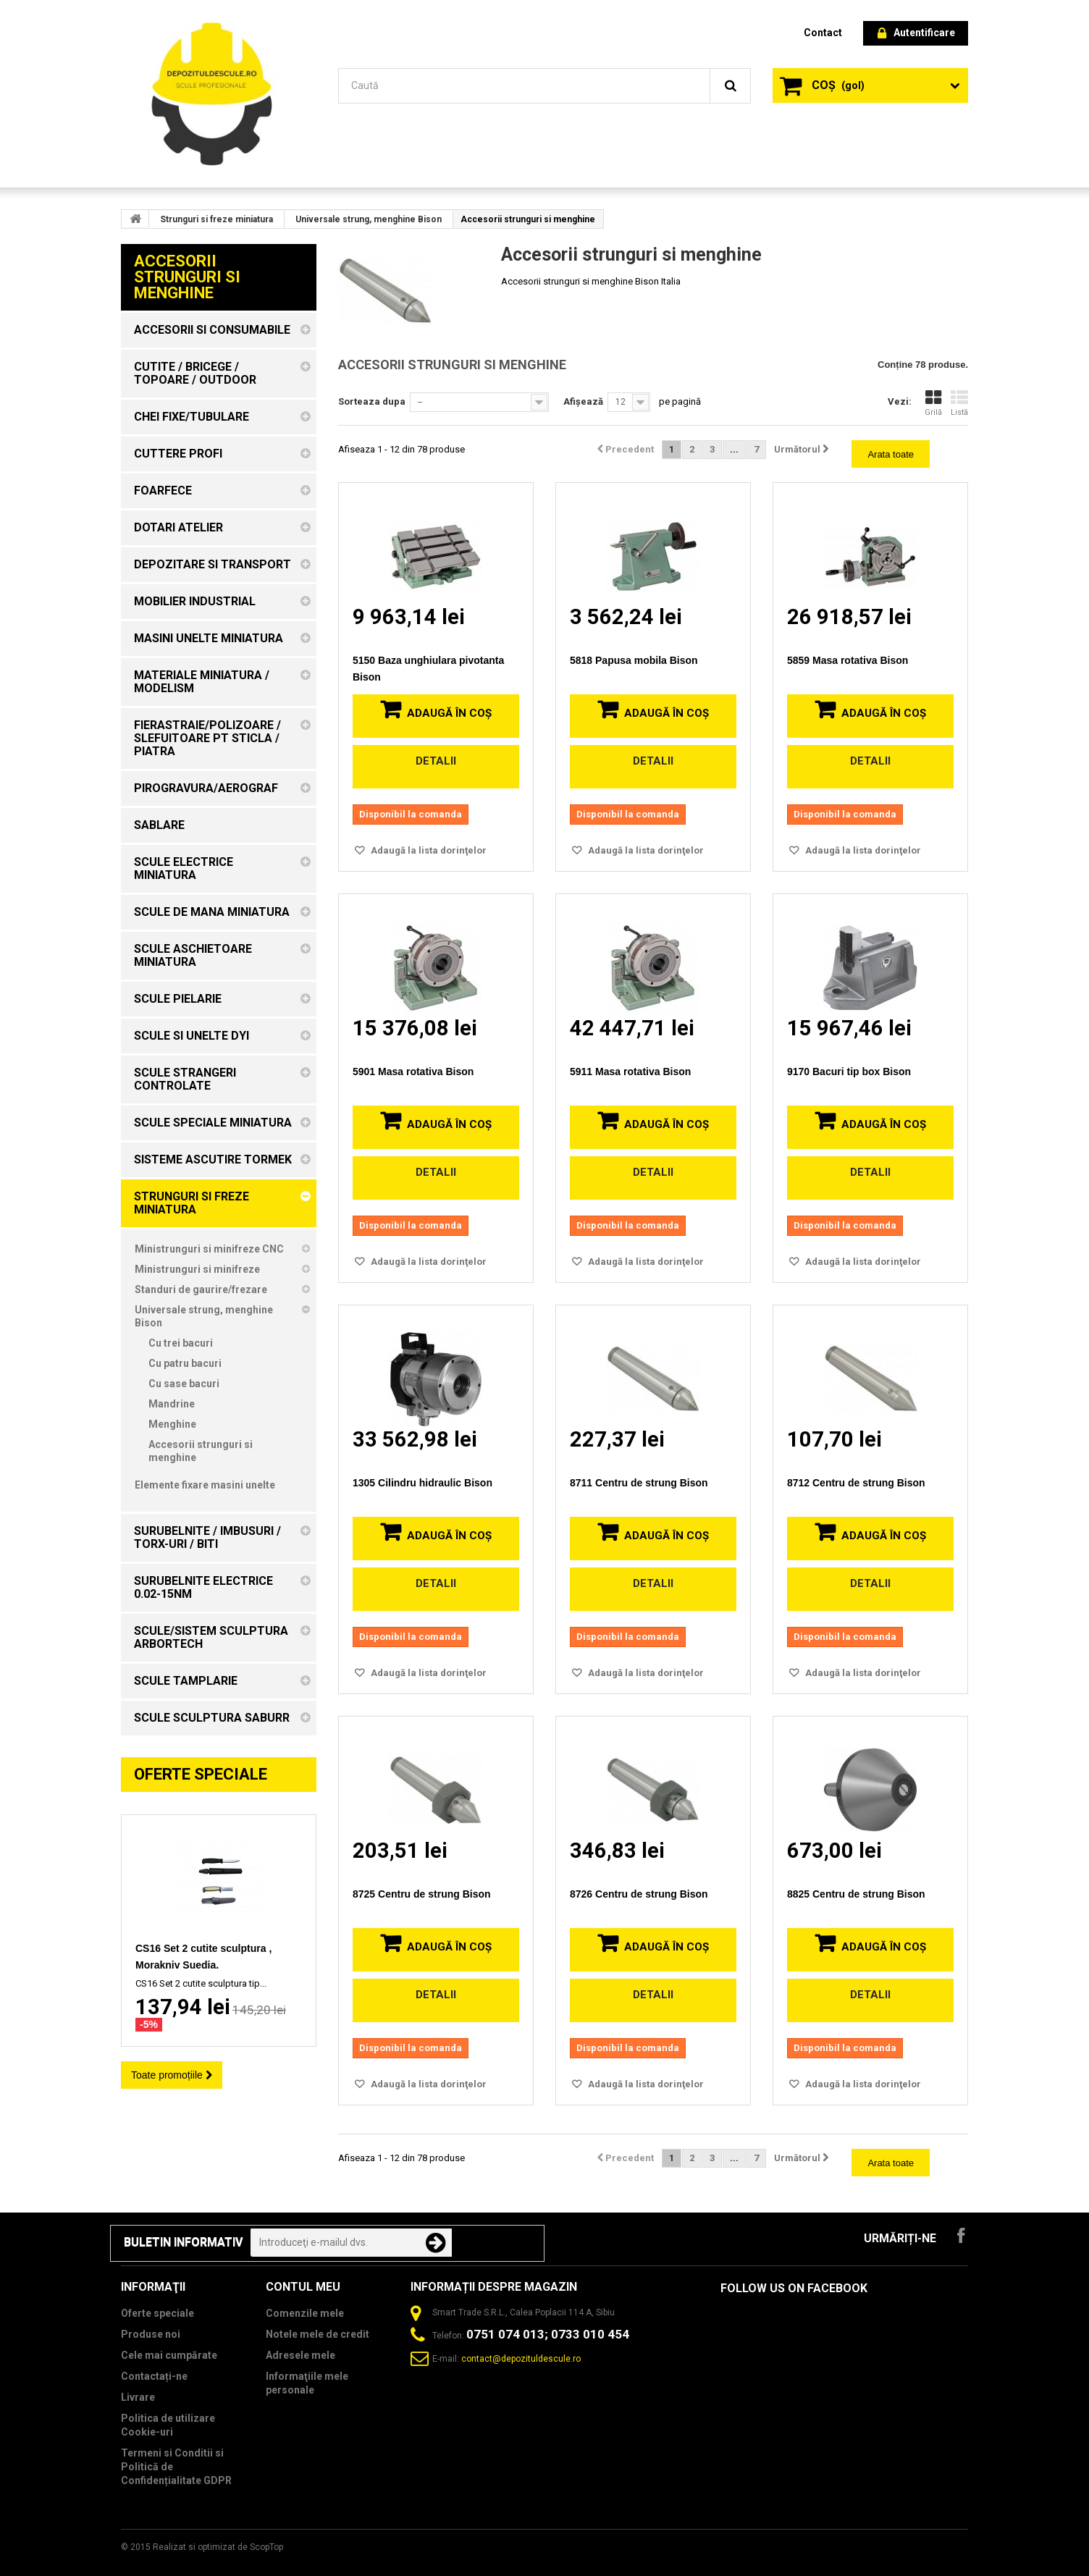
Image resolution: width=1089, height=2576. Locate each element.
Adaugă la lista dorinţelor (428, 850)
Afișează (583, 401)
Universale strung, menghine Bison (368, 219)
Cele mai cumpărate (169, 2355)
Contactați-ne (154, 2376)
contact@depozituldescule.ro (521, 2359)
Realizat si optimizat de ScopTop (218, 2547)
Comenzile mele (305, 2313)
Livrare (138, 2397)
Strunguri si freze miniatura (216, 219)
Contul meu (303, 2287)
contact (823, 32)
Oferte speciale (200, 1774)
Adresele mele (300, 2355)
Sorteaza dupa (371, 401)
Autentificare (916, 34)
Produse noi (150, 2334)
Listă (959, 403)
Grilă (933, 403)
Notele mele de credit (317, 2334)
